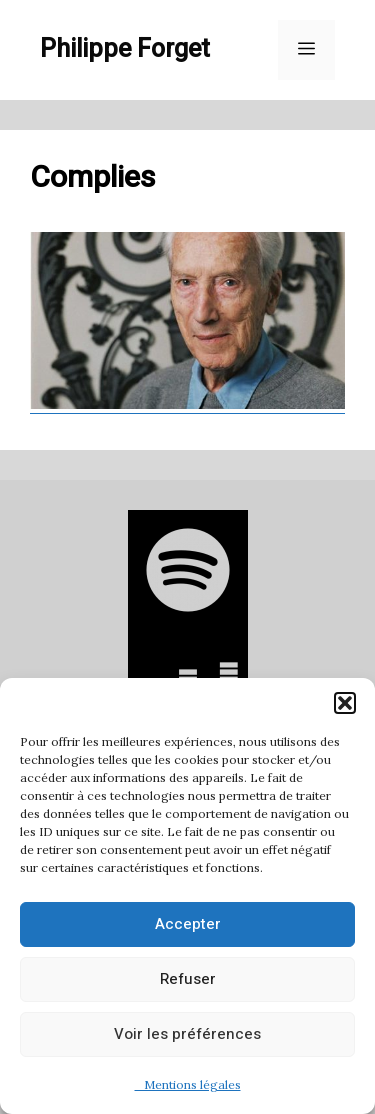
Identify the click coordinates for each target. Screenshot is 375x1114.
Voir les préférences (187, 1034)
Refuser (188, 979)
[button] (345, 703)
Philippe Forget (125, 49)
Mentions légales (188, 1084)
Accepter (188, 924)
